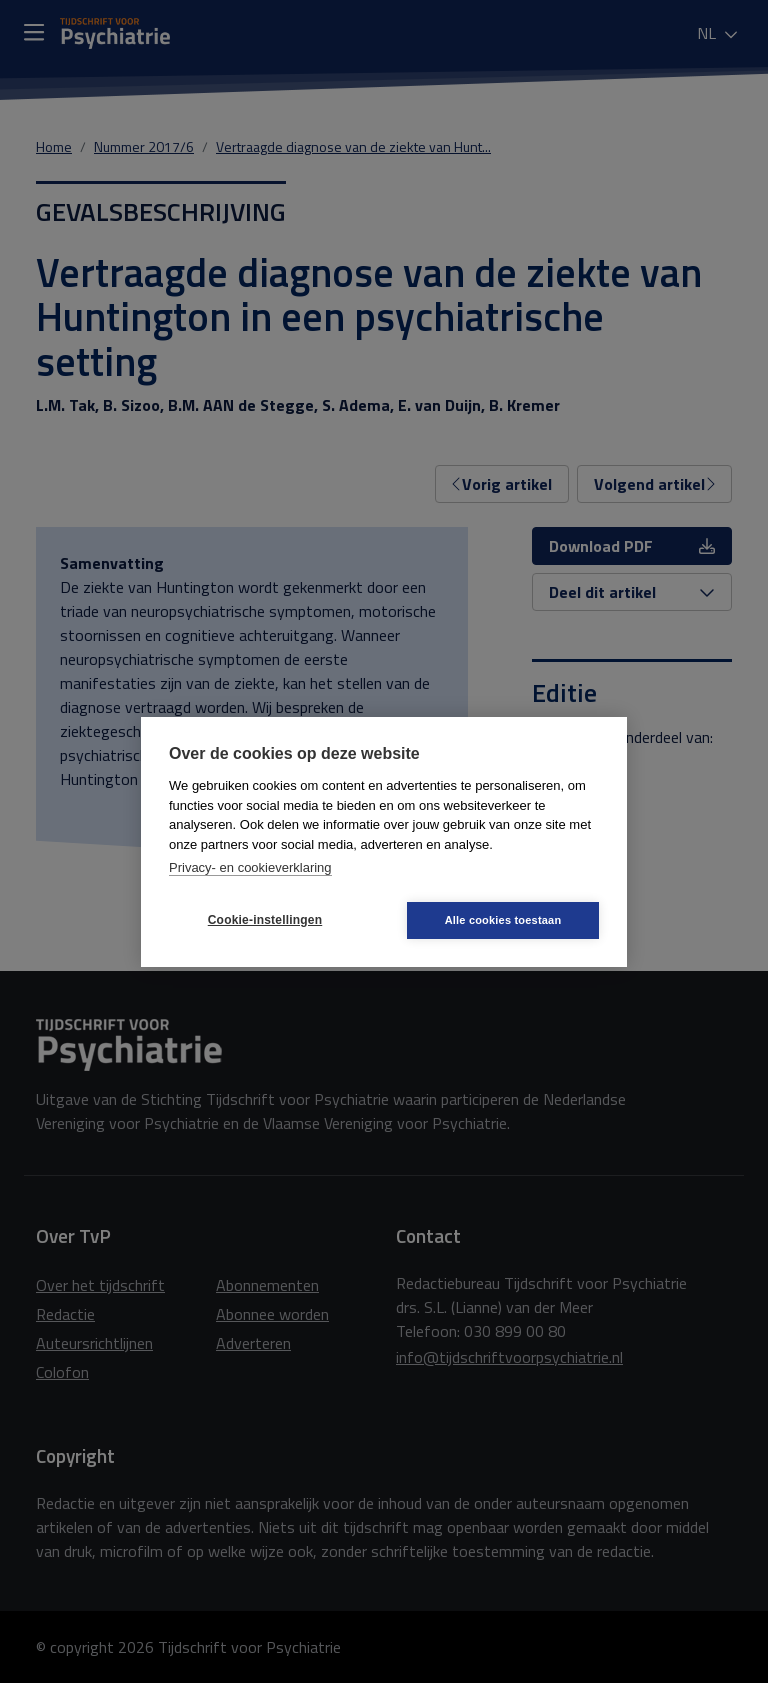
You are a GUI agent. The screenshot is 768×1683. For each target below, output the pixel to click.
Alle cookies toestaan (503, 920)
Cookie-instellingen (265, 920)
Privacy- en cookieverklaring (250, 867)
